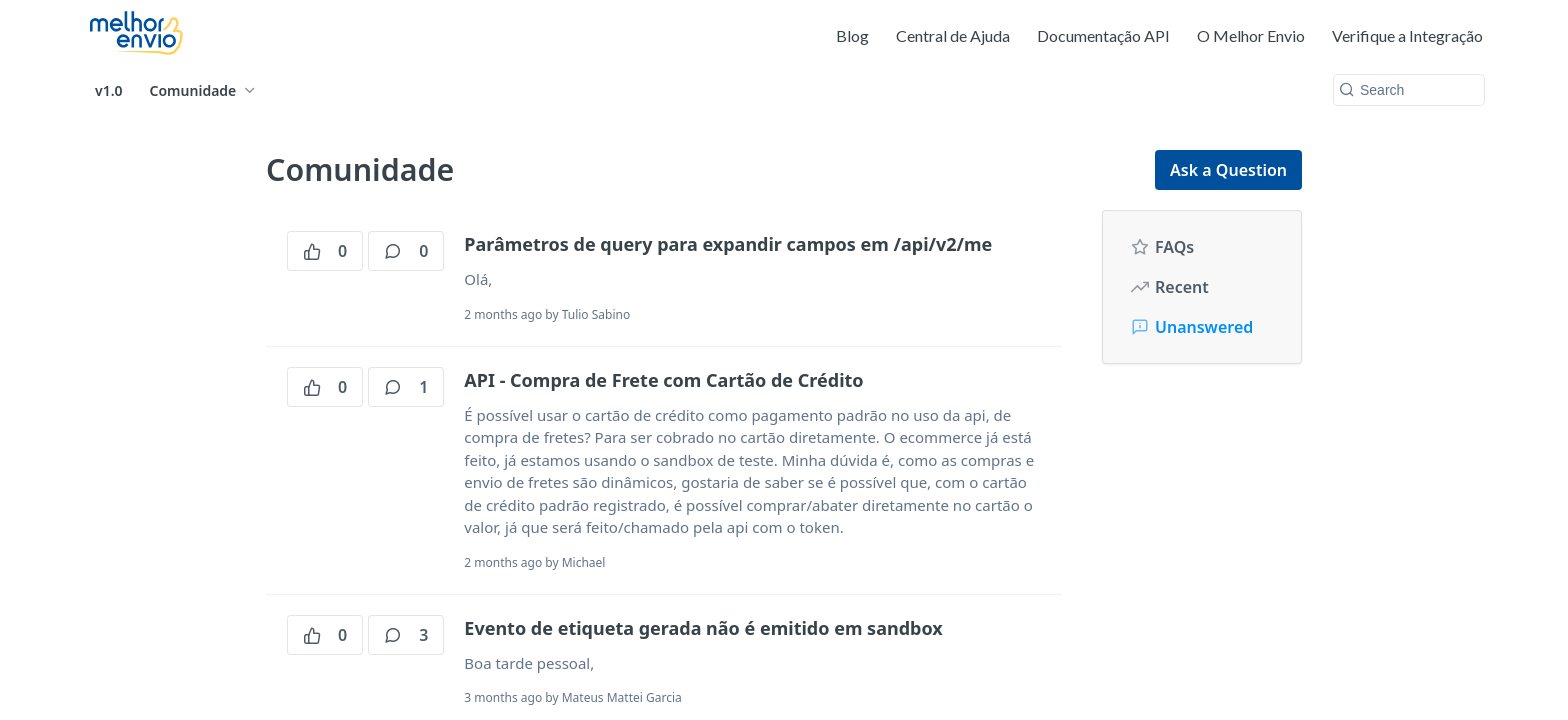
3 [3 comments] (406, 635)
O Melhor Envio (1251, 35)
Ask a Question (1228, 170)
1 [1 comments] (406, 387)
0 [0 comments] (406, 251)
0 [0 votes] (325, 251)
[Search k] (1409, 90)
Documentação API (1103, 35)
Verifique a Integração (1407, 35)
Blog (852, 35)
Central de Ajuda (953, 35)
